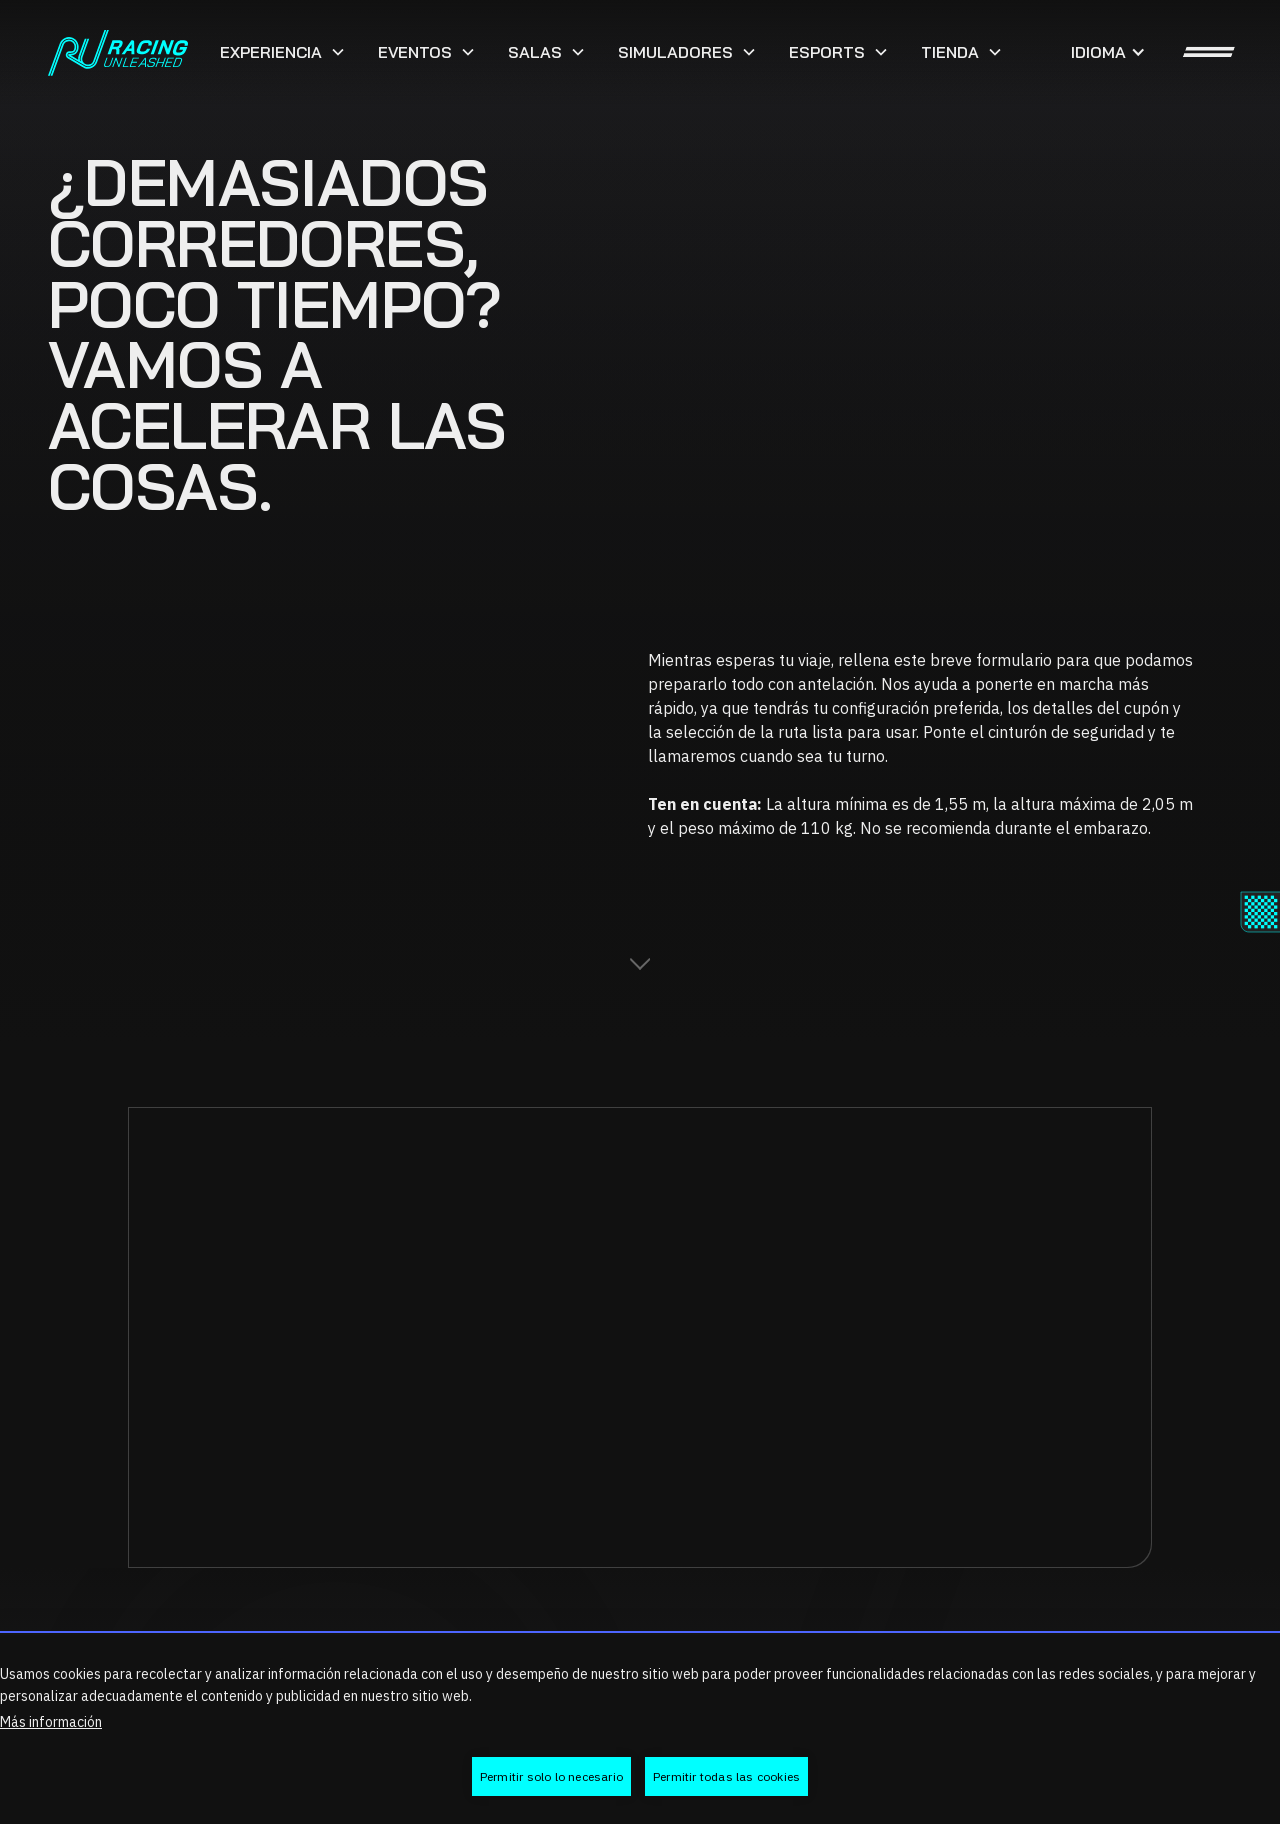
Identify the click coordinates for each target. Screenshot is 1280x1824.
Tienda (950, 52)
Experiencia (271, 52)
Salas (535, 52)
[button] (283, 52)
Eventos (415, 52)
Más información (51, 1722)
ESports (827, 52)
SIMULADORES (675, 52)
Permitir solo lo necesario (551, 1776)
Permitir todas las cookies (726, 1776)
